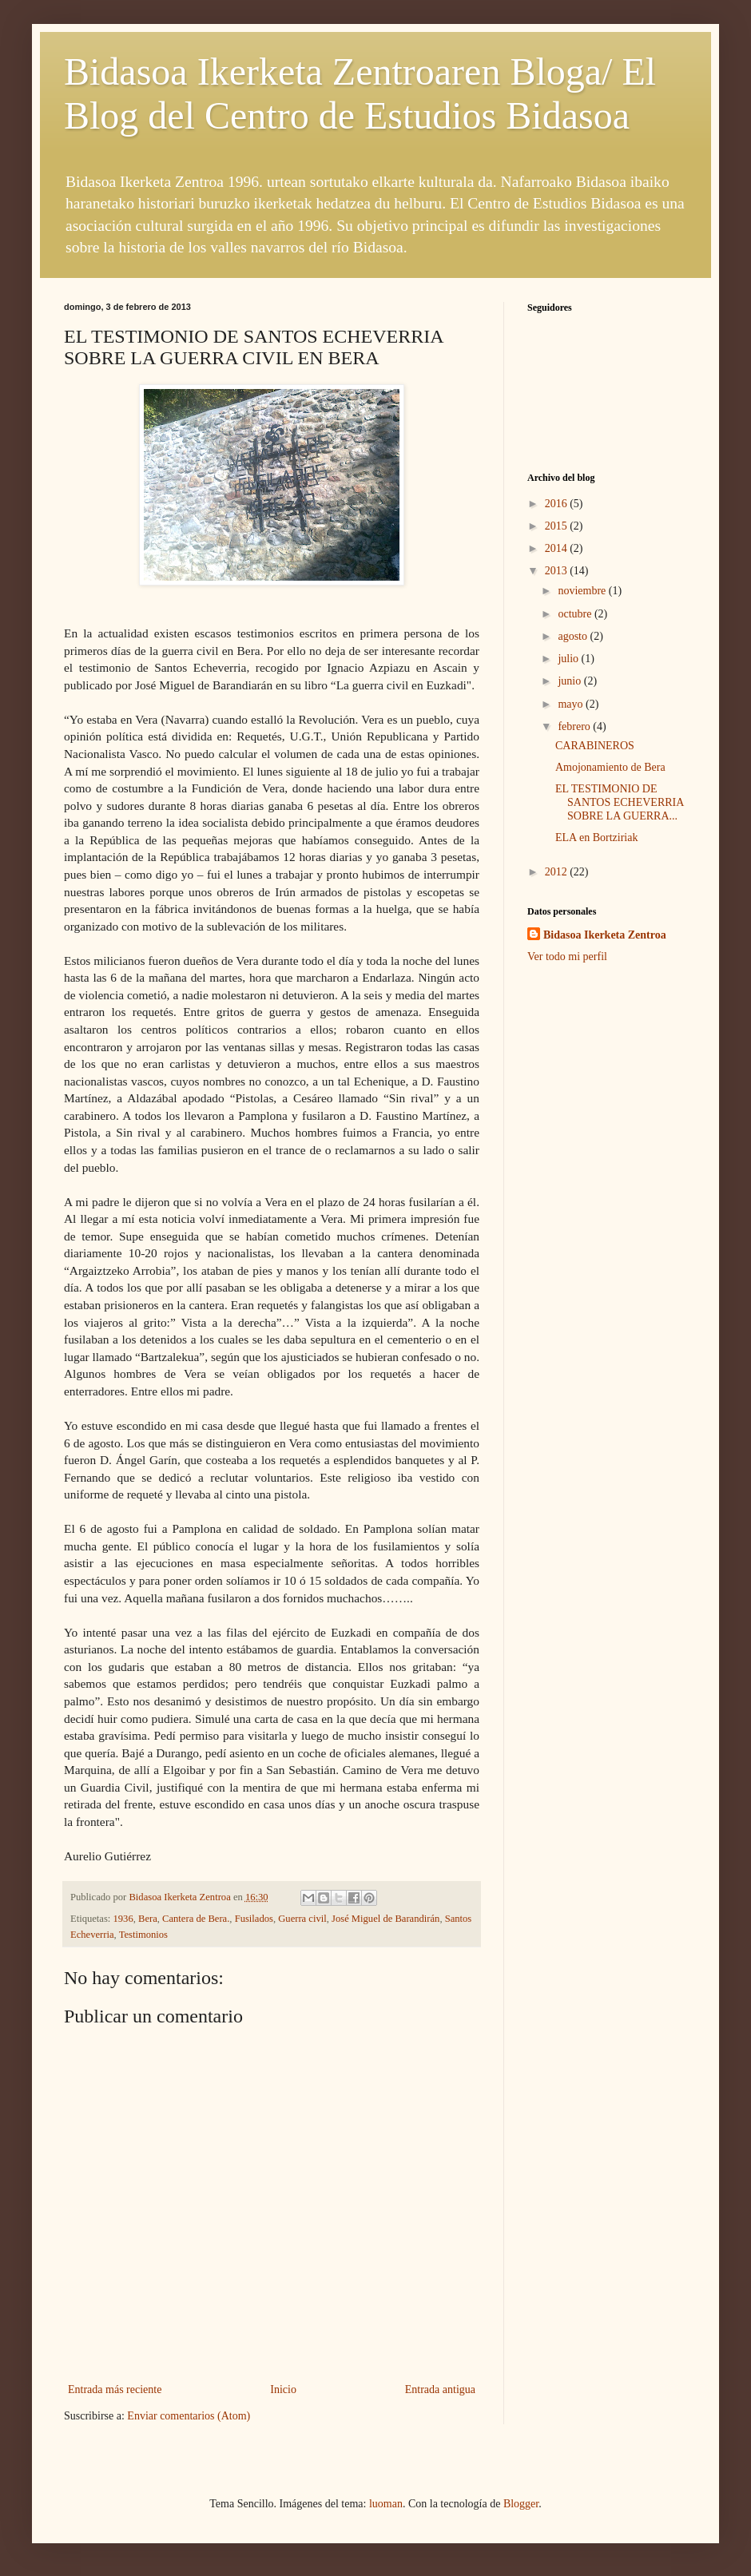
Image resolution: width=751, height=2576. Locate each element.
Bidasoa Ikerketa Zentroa (604, 935)
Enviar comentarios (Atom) (188, 2416)
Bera (147, 1918)
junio (570, 681)
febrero (575, 726)
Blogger (520, 2504)
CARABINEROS (594, 746)
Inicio (283, 2389)
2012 (557, 872)
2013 (557, 571)
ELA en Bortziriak (596, 837)
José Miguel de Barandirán (385, 1918)
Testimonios (143, 1934)
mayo (572, 704)
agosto (574, 636)
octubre (576, 614)
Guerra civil (302, 1918)
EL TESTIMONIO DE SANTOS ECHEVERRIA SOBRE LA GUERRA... (619, 802)
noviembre (583, 591)
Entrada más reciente (114, 2389)
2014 (557, 548)
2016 (557, 504)
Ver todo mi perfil (567, 957)
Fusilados (254, 1918)
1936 (123, 1918)
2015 (557, 526)
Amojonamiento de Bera (610, 767)
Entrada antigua (440, 2389)
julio (569, 659)
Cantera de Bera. (195, 1918)
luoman (386, 2504)
